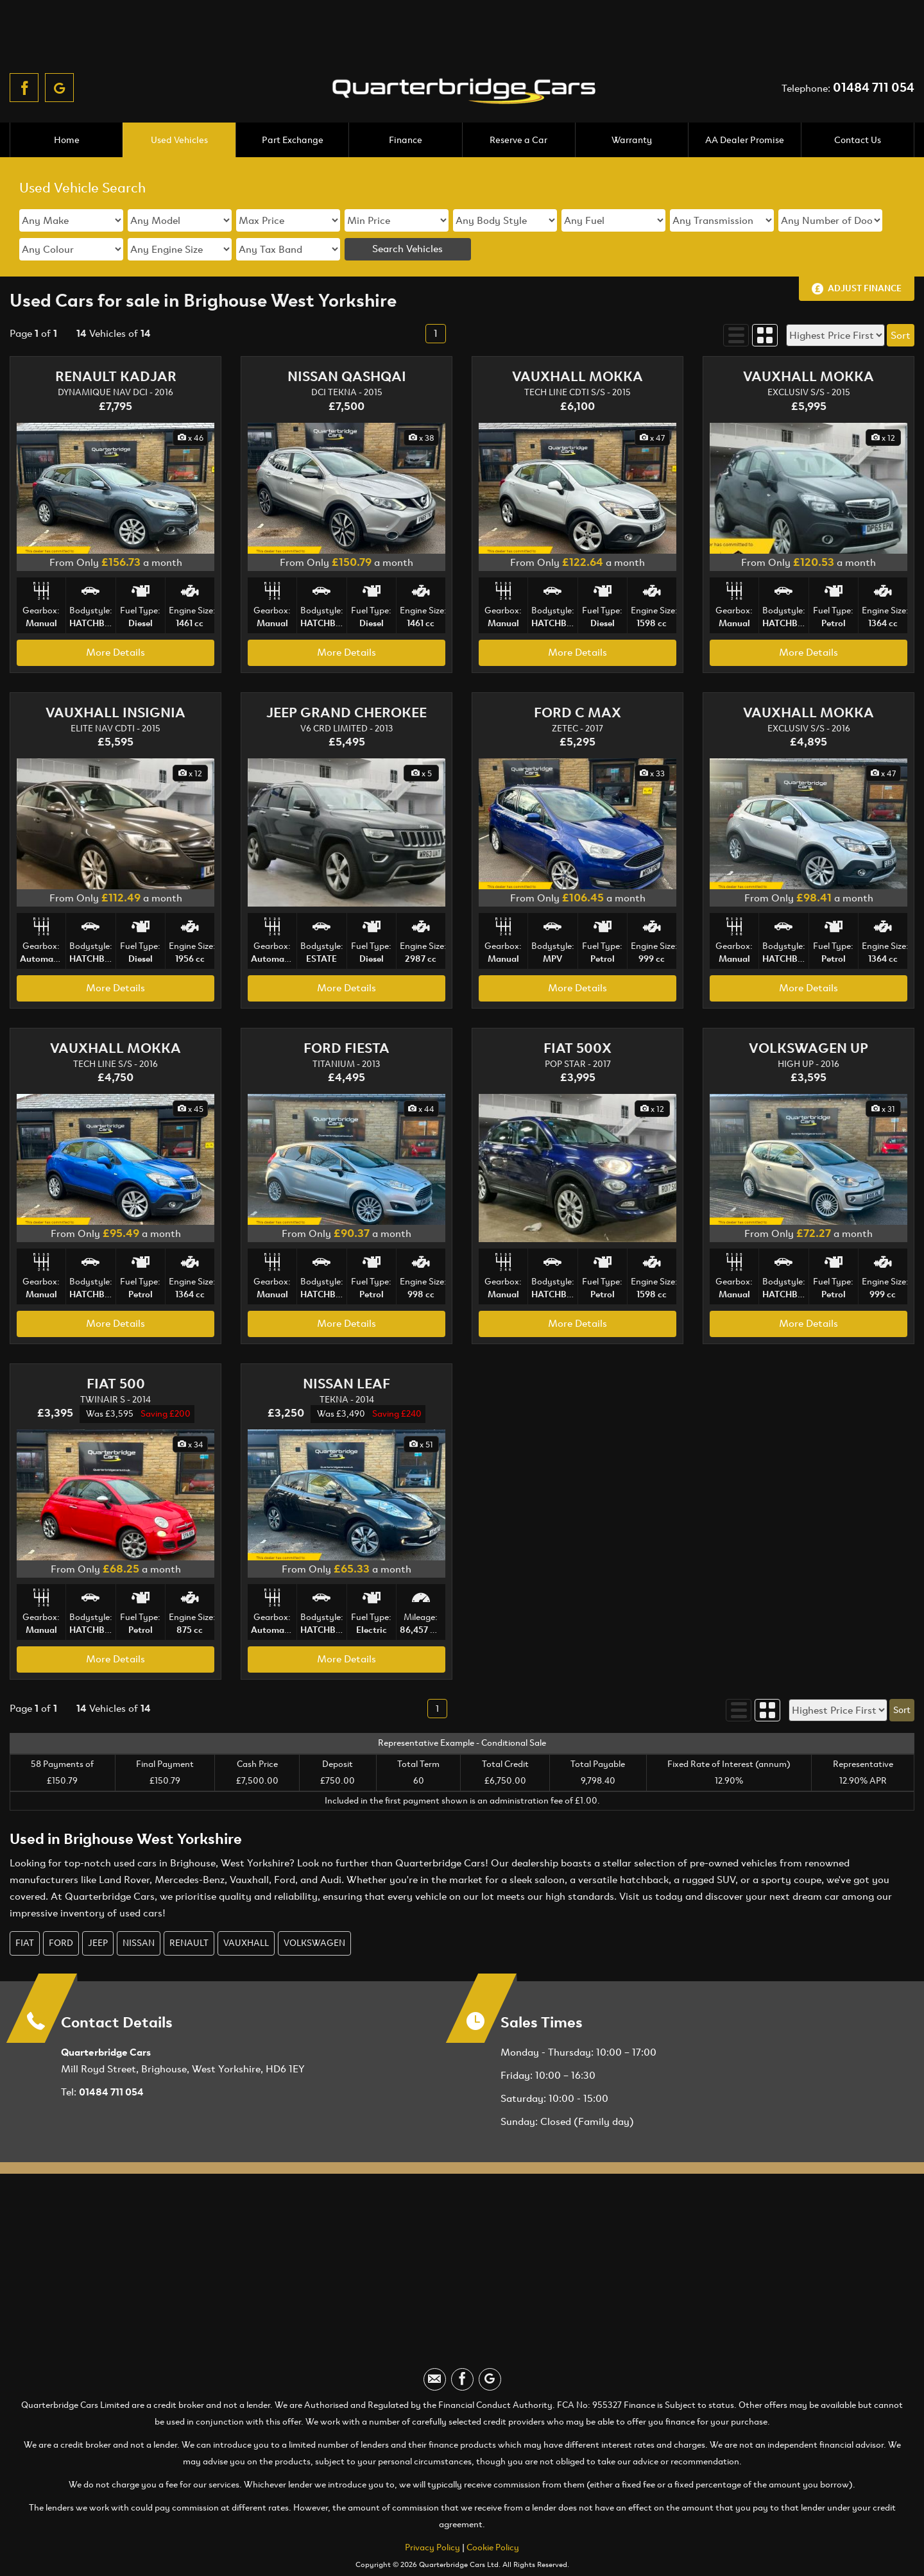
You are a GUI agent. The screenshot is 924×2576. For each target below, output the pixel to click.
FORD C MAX (577, 676)
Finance (406, 104)
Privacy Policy (432, 2511)
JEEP (98, 1907)
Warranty (631, 104)
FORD (61, 1907)
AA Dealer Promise (744, 104)
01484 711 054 (873, 34)
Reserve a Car (518, 104)
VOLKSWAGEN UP (808, 1012)
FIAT (24, 1907)
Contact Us (857, 104)
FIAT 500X (577, 1012)
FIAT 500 (116, 1347)
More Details (115, 616)
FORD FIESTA (346, 1012)
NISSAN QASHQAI (346, 341)
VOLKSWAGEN (314, 1907)
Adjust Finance (865, 252)
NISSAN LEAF (346, 1347)
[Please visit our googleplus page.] (59, 34)
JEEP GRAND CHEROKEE (346, 676)
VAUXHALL (246, 1907)
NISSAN (139, 1907)
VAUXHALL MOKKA (577, 341)
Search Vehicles (407, 213)
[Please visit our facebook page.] (24, 34)
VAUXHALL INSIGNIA (115, 676)
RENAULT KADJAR (115, 341)
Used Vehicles (179, 104)
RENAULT (189, 1907)
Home (66, 104)
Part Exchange (292, 104)
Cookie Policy (492, 2511)
